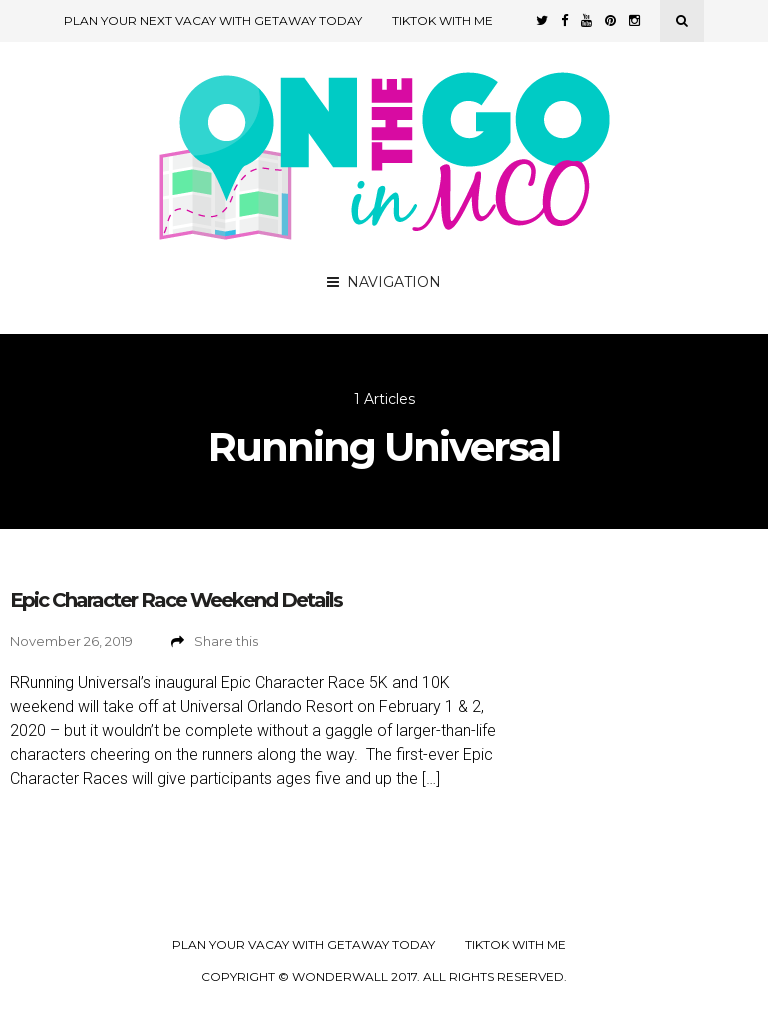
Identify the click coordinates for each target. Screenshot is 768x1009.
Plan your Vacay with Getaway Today (303, 945)
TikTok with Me (442, 20)
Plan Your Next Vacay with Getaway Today (213, 20)
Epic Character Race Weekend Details (176, 600)
